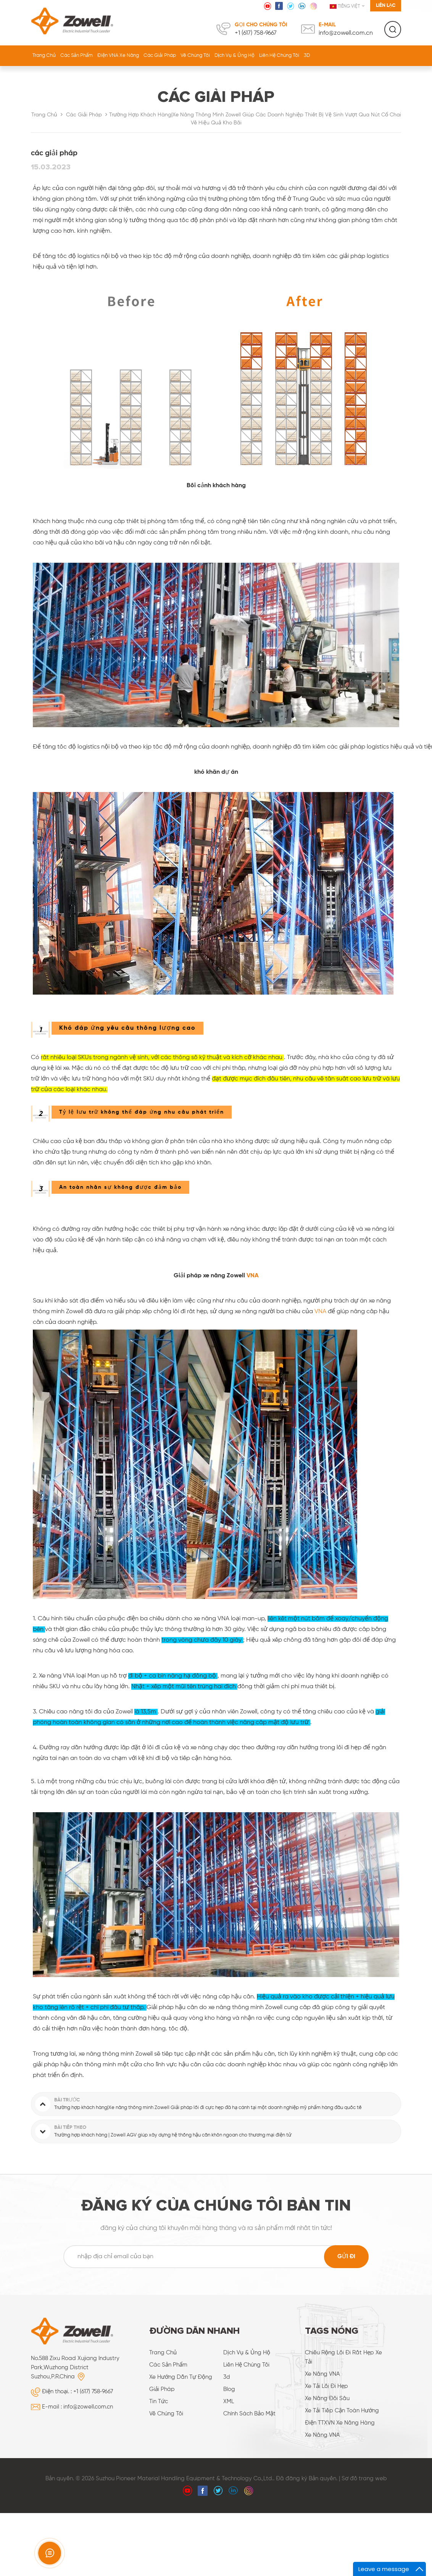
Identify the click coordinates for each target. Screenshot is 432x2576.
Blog (229, 2389)
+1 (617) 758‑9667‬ (256, 33)
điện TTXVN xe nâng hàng (340, 2423)
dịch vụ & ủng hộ (234, 55)
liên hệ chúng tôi (279, 55)
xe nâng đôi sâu (327, 2398)
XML (228, 2401)
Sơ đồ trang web (364, 2478)
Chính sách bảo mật (249, 2414)
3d (226, 2377)
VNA (253, 1276)
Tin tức (158, 2401)
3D (307, 55)
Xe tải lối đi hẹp (326, 2386)
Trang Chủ (44, 55)
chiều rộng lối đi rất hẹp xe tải (343, 2357)
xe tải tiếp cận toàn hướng (342, 2410)
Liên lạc (385, 5)
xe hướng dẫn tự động (180, 2377)
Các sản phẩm (76, 55)
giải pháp (162, 2389)
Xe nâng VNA (322, 2374)
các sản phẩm (168, 2365)
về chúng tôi (195, 55)
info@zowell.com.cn (346, 33)
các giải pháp (159, 55)
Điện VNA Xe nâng (118, 55)
